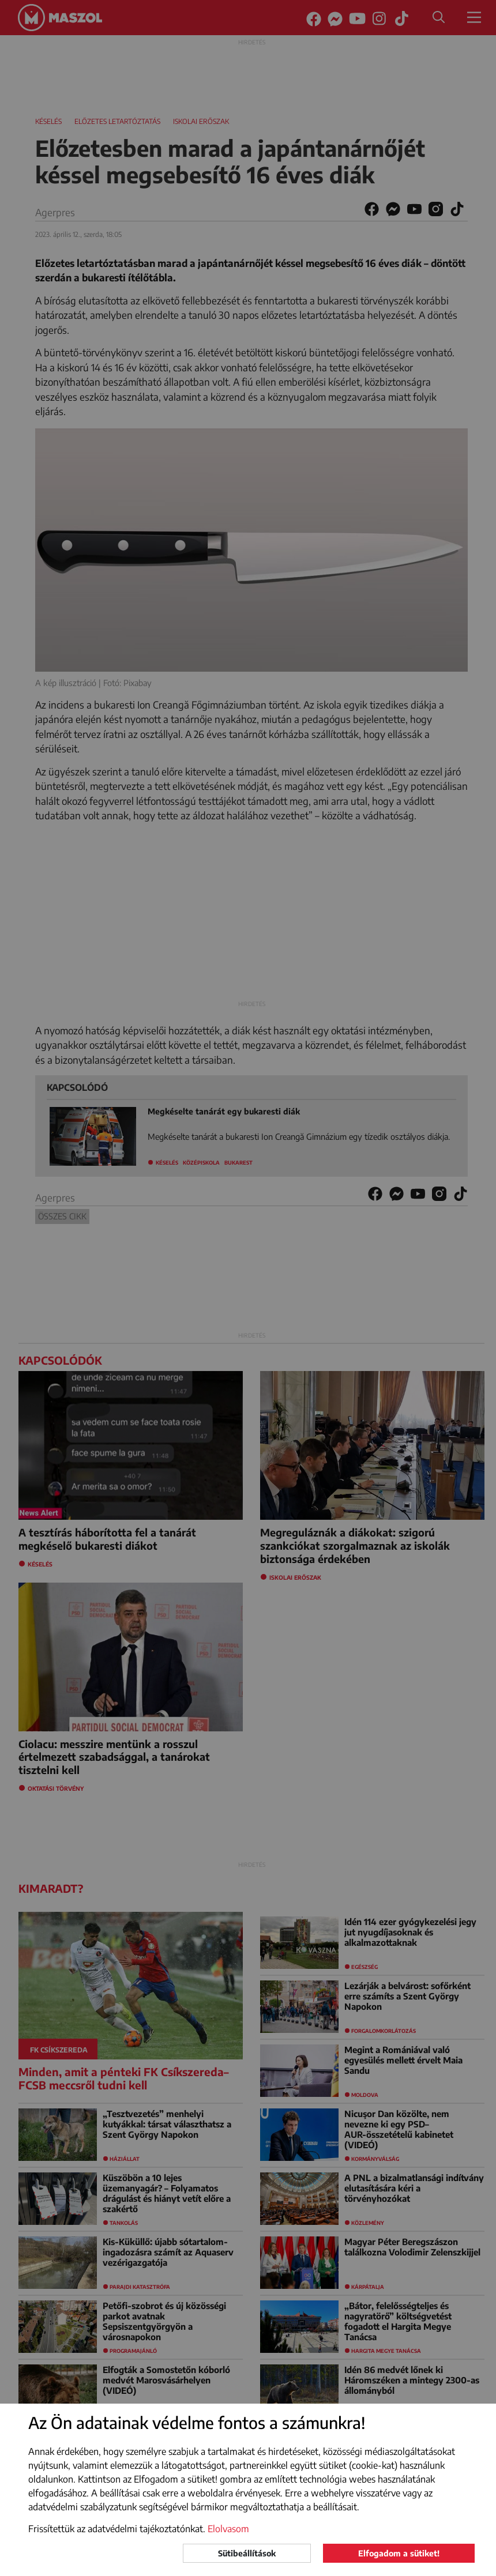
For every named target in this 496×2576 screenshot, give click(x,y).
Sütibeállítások (247, 2553)
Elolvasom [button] (228, 2528)
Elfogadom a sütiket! (398, 2553)
